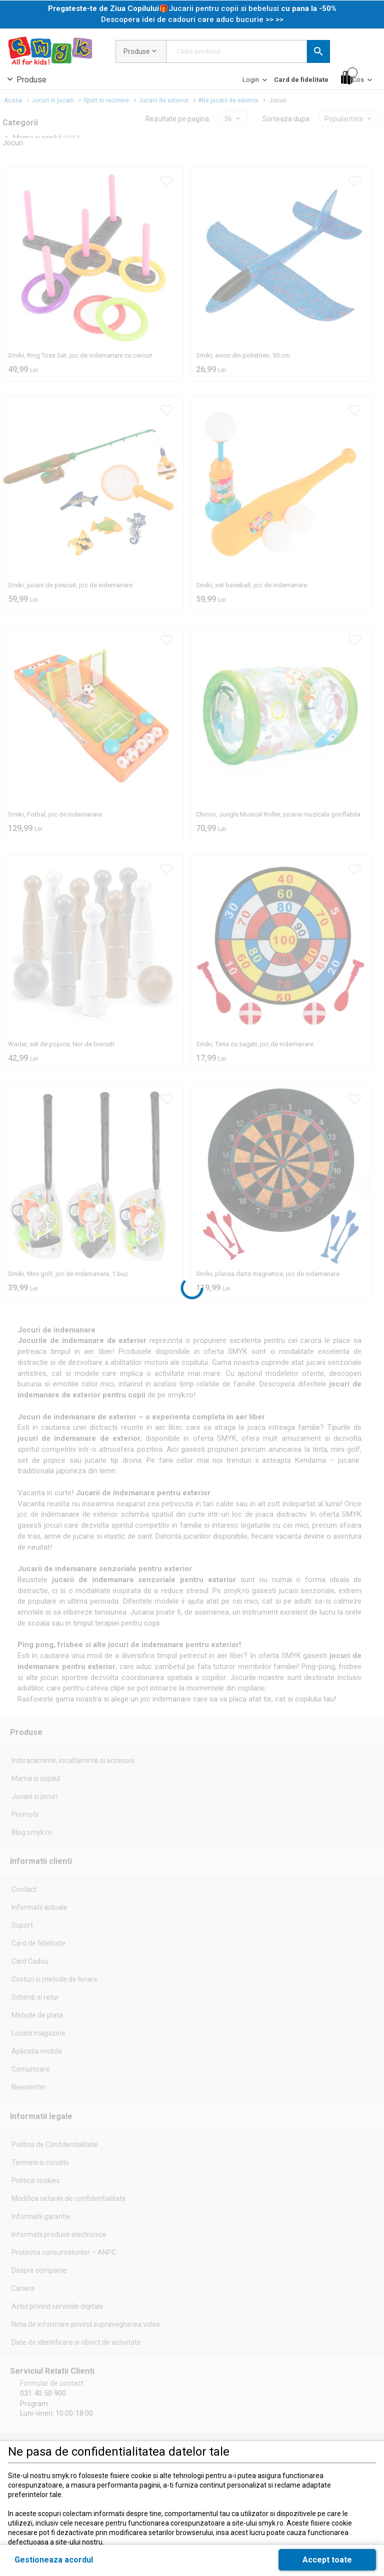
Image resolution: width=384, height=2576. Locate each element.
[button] (318, 51)
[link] (192, 14)
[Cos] (357, 77)
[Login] (255, 82)
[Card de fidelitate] (301, 79)
